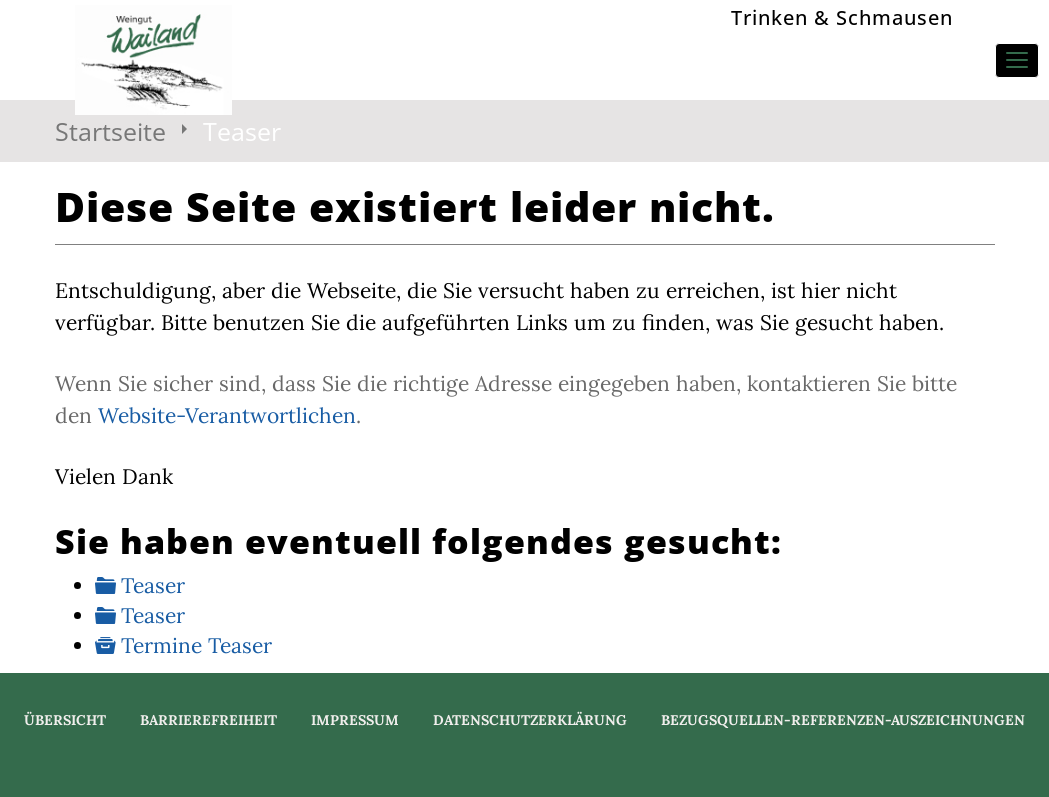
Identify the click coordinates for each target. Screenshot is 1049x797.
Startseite (110, 131)
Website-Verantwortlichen (227, 415)
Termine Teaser (196, 645)
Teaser (153, 585)
